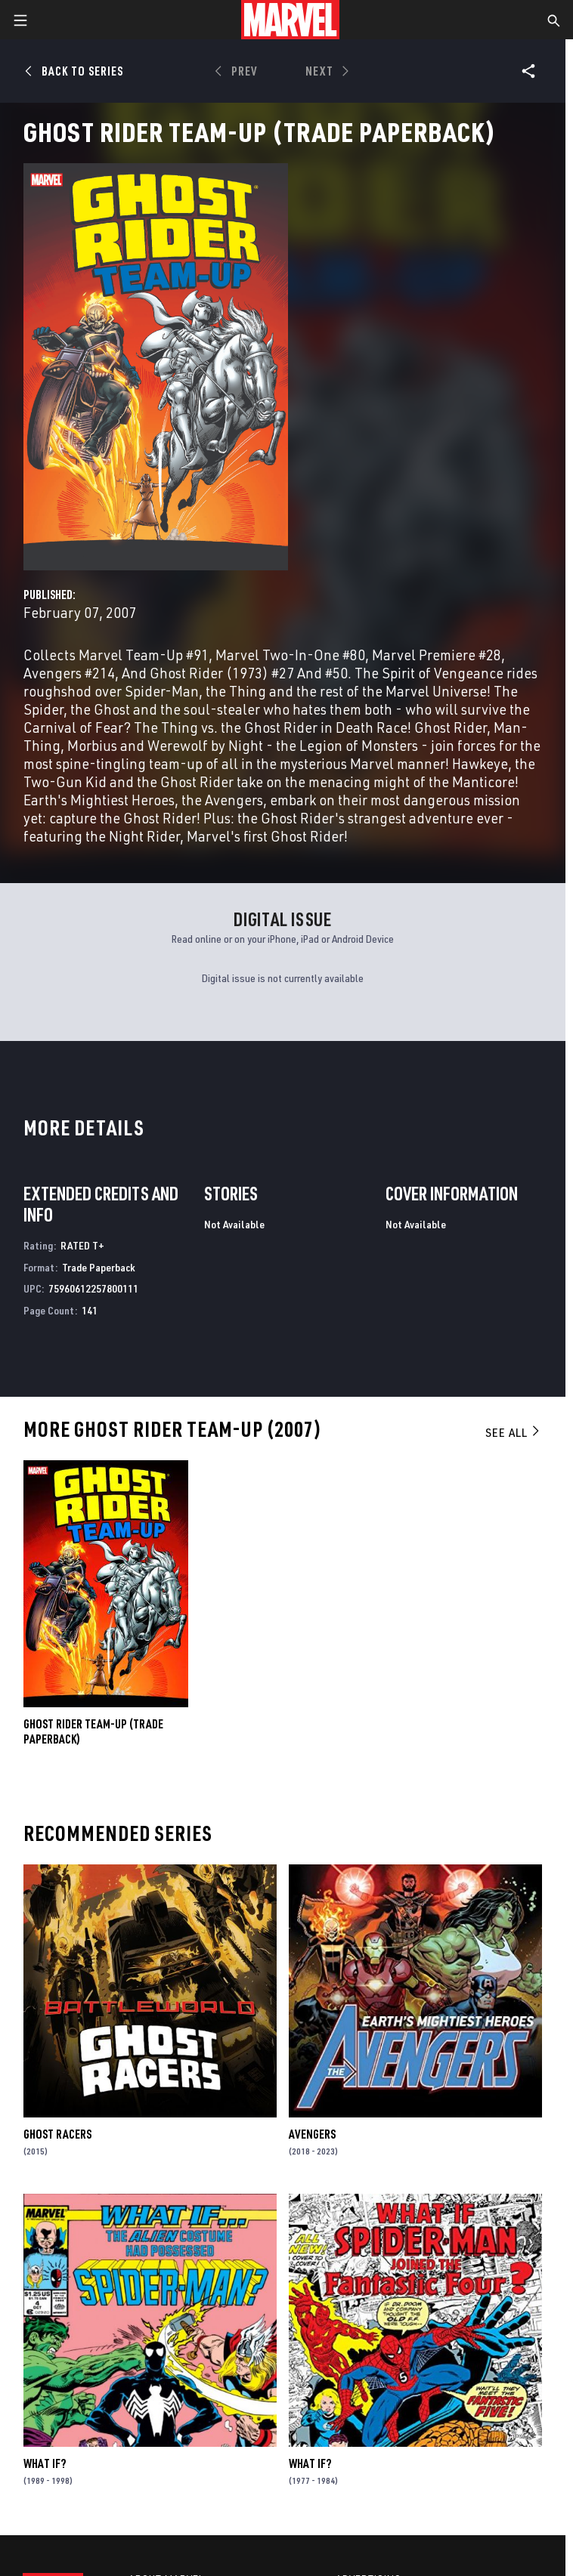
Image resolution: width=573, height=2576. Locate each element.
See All (513, 1432)
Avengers (312, 2134)
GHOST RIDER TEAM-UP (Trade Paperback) (93, 1731)
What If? (44, 2463)
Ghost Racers (57, 2134)
